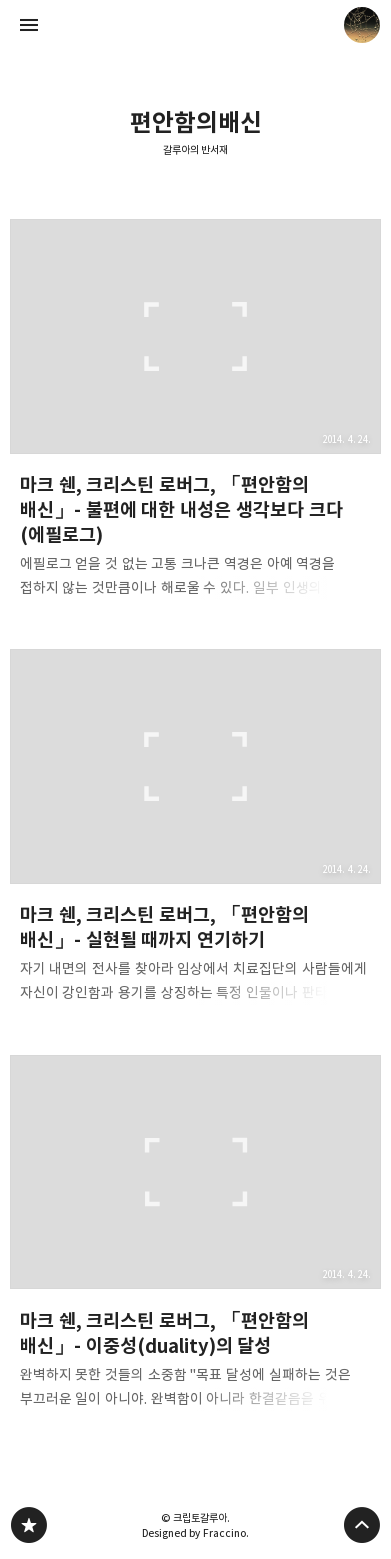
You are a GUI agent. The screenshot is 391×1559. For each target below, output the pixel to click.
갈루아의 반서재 (196, 150)
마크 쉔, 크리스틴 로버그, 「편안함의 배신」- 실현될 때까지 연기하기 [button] (196, 832)
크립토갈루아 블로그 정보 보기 (362, 25)
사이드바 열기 (29, 25)
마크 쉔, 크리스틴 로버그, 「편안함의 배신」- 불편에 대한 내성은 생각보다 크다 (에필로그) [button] (196, 415)
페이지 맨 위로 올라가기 (362, 1525)
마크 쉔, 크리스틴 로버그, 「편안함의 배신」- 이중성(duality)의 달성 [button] (196, 1237)
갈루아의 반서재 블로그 (29, 1525)
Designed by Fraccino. (195, 1533)
